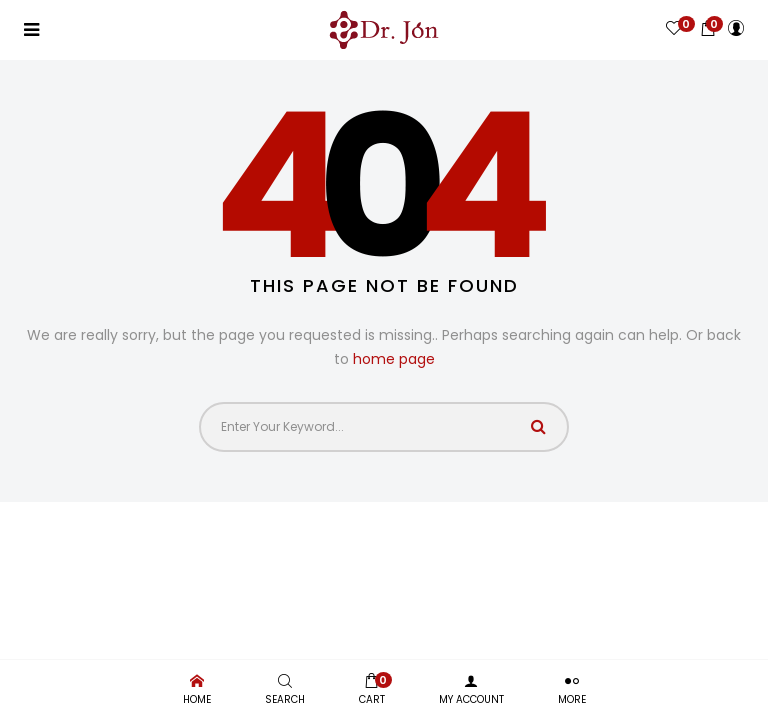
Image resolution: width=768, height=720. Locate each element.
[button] (708, 28)
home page (394, 359)
